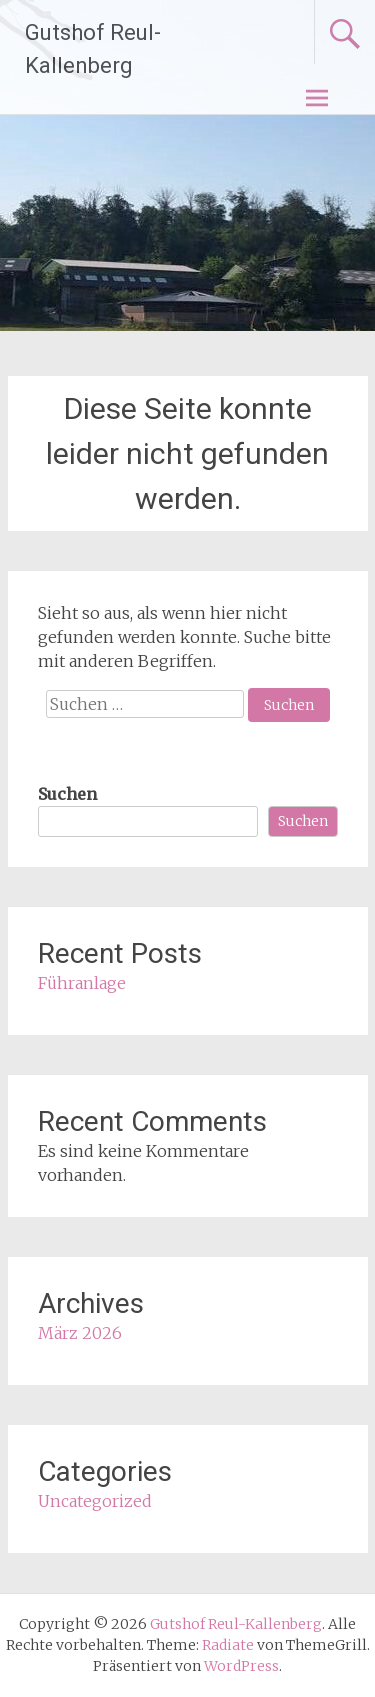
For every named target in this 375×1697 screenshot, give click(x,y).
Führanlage (82, 983)
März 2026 (80, 1333)
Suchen (67, 794)
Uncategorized (95, 1501)
